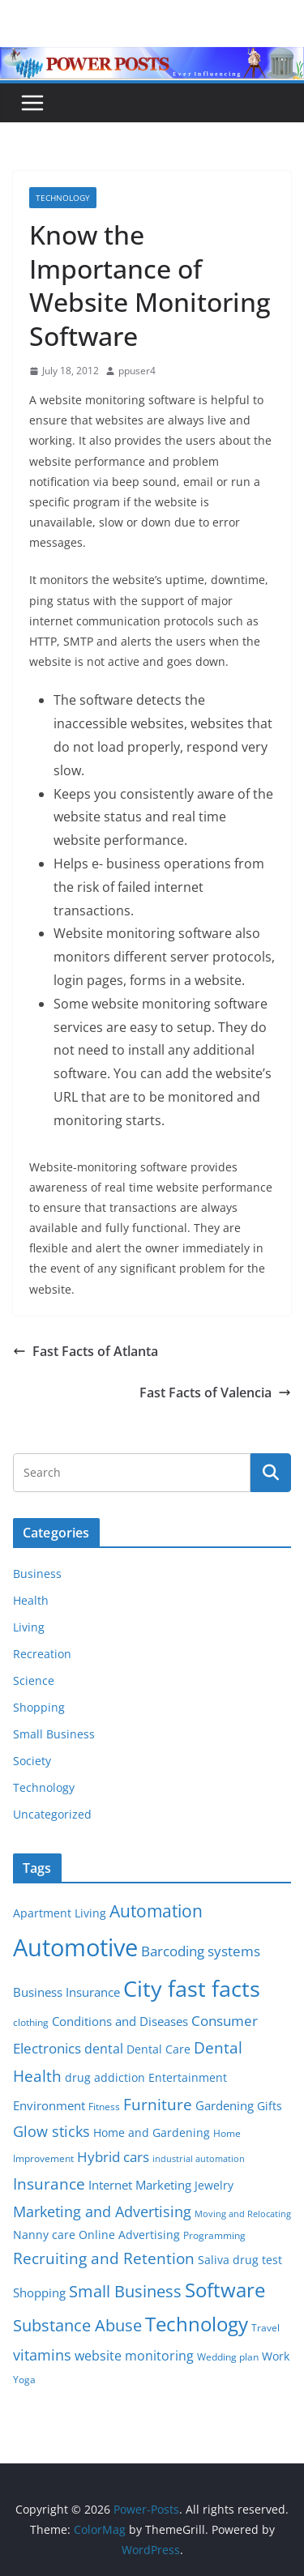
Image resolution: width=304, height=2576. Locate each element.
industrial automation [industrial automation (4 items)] (198, 2158)
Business (37, 1573)
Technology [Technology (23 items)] (196, 2324)
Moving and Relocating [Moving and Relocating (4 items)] (243, 2214)
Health (31, 1600)
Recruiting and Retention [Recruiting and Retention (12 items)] (104, 2258)
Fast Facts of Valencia (215, 1392)
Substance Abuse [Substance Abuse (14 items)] (77, 2325)
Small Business (54, 1734)
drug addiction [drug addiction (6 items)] (105, 2078)
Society (32, 1760)
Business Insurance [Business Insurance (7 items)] (66, 1992)
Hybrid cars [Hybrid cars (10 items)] (113, 2156)
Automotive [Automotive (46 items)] (75, 1947)
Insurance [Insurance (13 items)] (49, 2183)
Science (33, 1680)
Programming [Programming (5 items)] (214, 2235)
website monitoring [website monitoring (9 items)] (134, 2355)
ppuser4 (137, 370)
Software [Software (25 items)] (225, 2289)
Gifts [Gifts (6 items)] (269, 2106)
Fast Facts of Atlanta (85, 1351)
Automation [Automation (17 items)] (156, 1910)
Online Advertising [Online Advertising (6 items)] (129, 2235)
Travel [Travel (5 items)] (265, 2328)
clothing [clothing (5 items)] (31, 2022)
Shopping (39, 1707)
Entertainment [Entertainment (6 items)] (187, 2078)
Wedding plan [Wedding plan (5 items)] (228, 2357)
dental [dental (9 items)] (103, 2048)
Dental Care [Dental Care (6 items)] (158, 2049)
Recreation (42, 1653)
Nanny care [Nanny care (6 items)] (44, 2235)
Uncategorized (52, 1814)
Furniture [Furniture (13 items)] (157, 2104)
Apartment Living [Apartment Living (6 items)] (59, 1913)
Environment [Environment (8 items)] (49, 2105)
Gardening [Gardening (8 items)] (224, 2105)
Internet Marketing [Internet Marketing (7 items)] (139, 2185)
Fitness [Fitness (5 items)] (104, 2106)
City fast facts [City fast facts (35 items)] (191, 1988)
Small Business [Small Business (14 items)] (125, 2291)
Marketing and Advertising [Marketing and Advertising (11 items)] (102, 2211)
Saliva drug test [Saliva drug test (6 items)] (240, 2260)
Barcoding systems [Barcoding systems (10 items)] (200, 1951)
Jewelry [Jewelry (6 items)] (214, 2185)
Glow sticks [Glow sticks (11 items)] (51, 2131)
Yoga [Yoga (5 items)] (24, 2379)
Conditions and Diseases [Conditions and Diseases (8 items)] (120, 2021)
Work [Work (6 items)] (275, 2356)
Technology (63, 197)
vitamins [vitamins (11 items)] (42, 2355)
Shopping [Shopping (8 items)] (39, 2292)
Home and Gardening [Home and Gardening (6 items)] (151, 2133)
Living (29, 1627)
